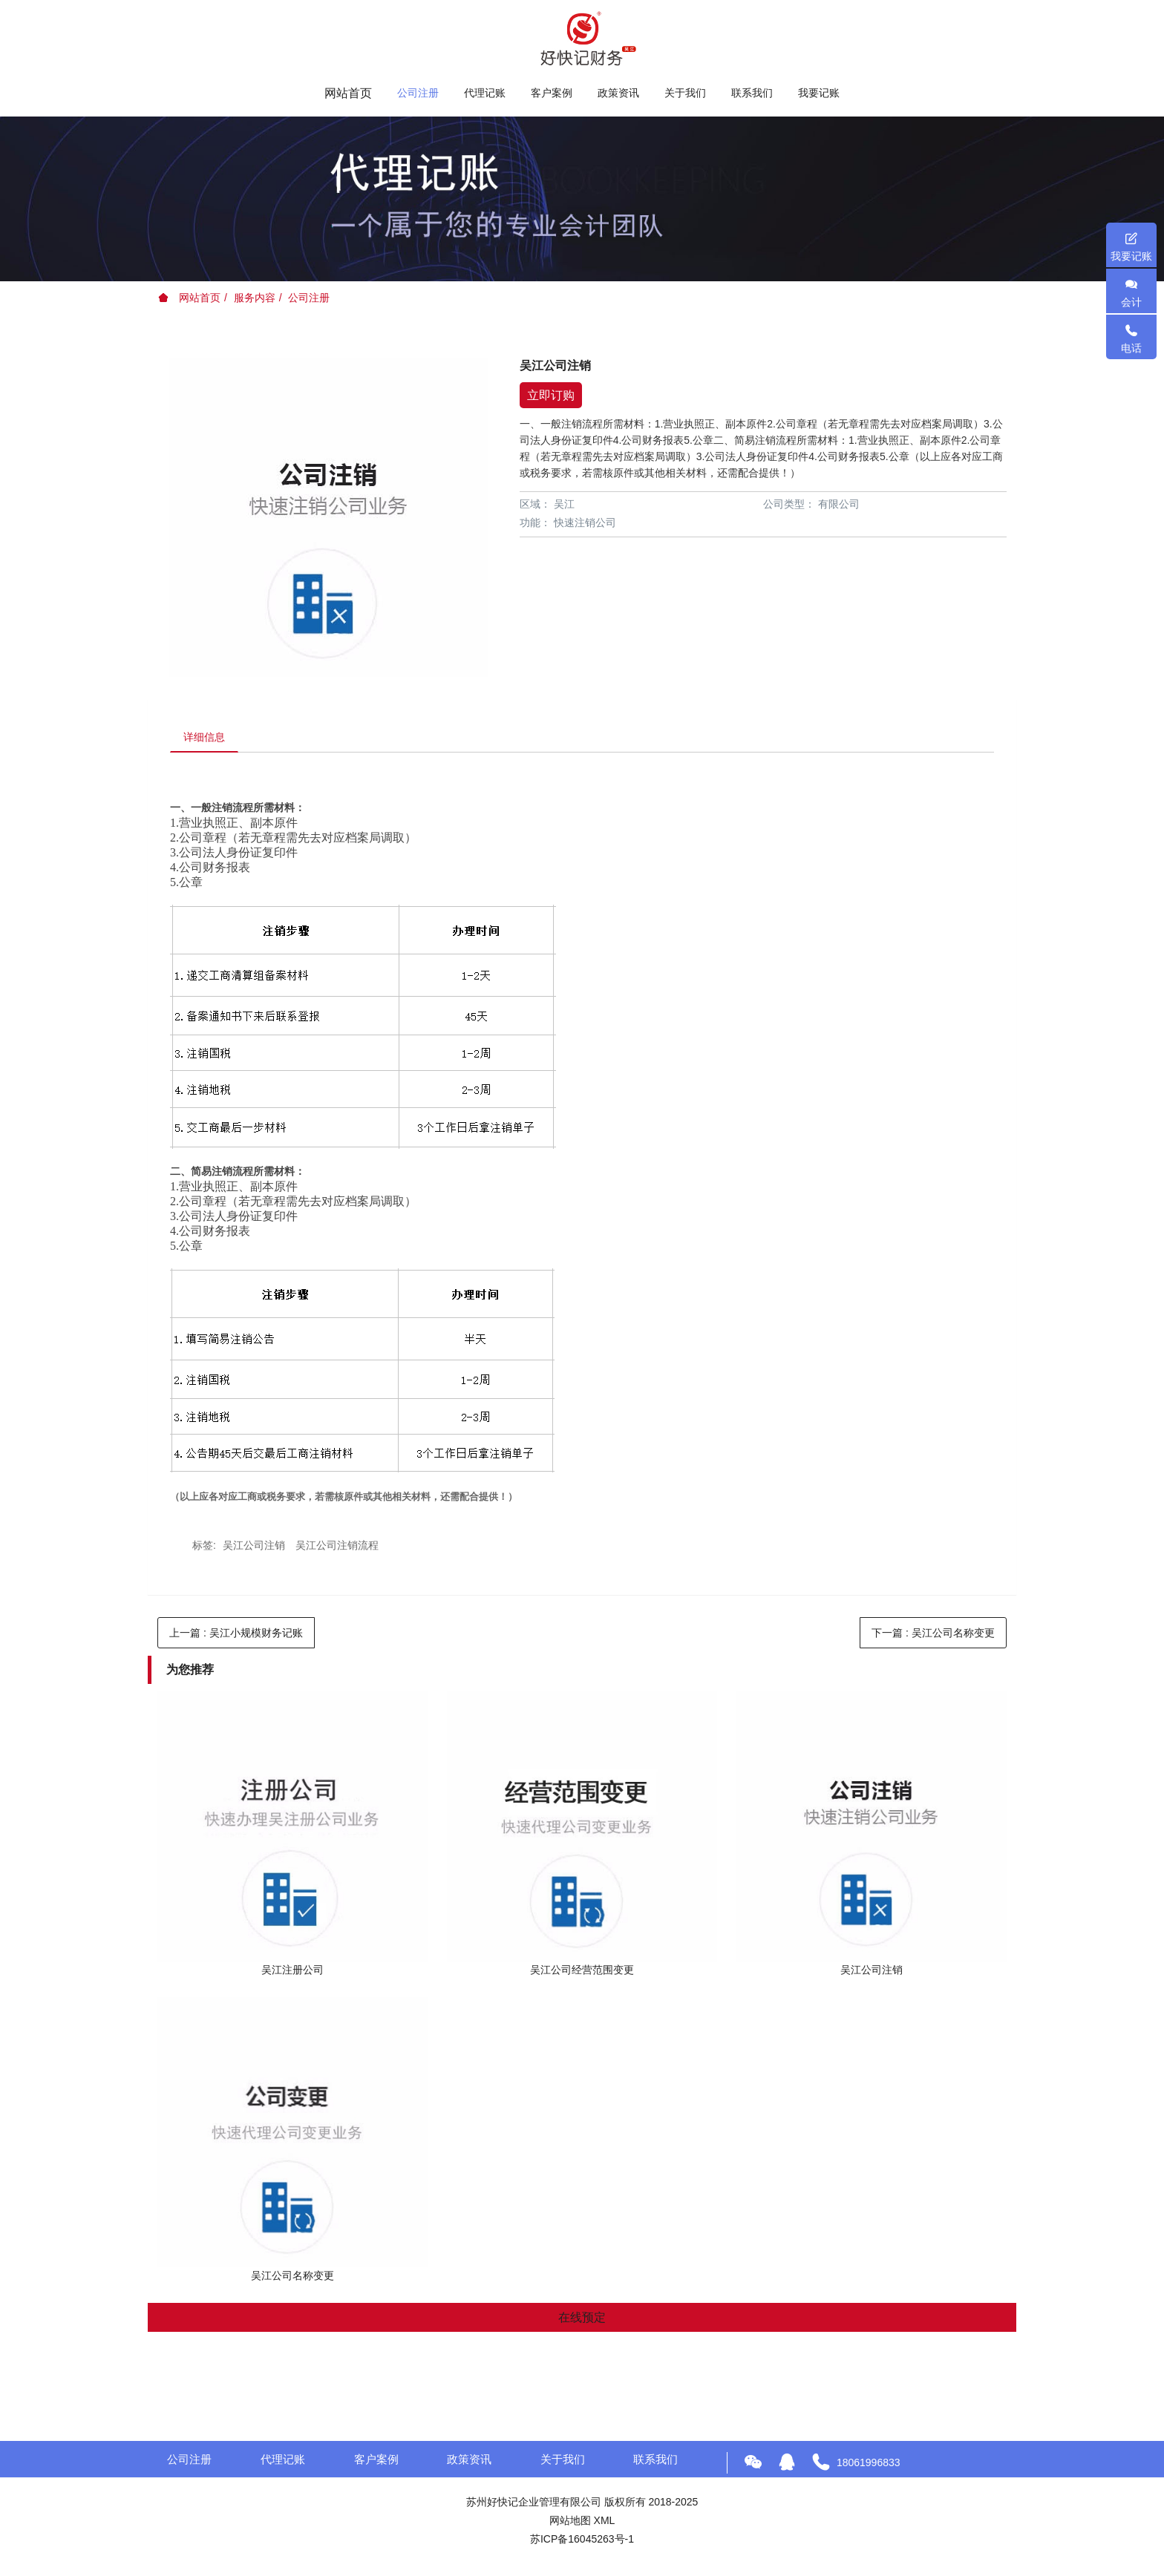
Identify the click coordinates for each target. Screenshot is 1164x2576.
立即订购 (551, 395)
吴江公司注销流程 (337, 1547)
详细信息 (206, 738)
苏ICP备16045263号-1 (582, 2541)
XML (604, 2523)
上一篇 (236, 1635)
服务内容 (254, 298)
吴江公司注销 (254, 1547)
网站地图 (570, 2523)
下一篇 (933, 1635)
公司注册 (309, 298)
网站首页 (348, 93)
